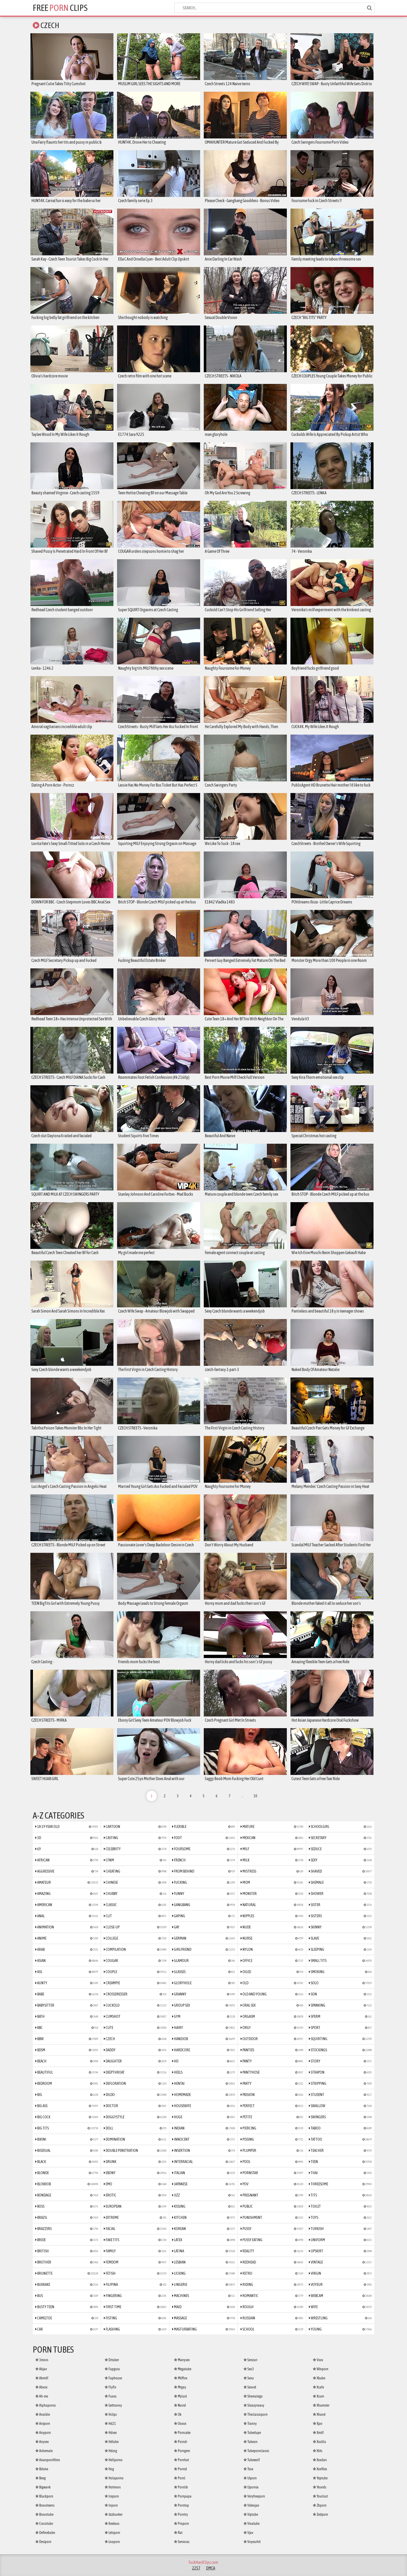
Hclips (111, 2414)
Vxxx (318, 2360)
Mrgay (180, 2387)
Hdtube (112, 2442)
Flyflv (110, 2387)
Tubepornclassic (256, 2451)
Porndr (180, 2442)
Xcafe (318, 2387)
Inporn (111, 2505)
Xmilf (318, 2433)
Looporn (112, 2542)
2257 (196, 2568)
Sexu (248, 2378)
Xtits (317, 2451)
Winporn (320, 2369)
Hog (109, 2469)
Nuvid (180, 2405)
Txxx (248, 2469)
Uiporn (250, 2478)
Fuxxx (111, 2396)
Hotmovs (113, 2487)
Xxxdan (320, 2460)
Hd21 (110, 2423)
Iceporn (112, 2496)
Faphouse (113, 2378)
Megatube (182, 2369)
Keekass (112, 2523)
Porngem (182, 2451)
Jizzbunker (114, 2514)
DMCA (210, 2568)
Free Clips (60, 8)
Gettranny (113, 2405)
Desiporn (43, 2542)
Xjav (317, 2423)
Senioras (181, 2542)
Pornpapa (183, 2496)
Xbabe (319, 2378)
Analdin (42, 2414)
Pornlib (181, 2487)
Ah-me (41, 2396)
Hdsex (111, 2433)
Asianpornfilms (47, 2460)
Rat (178, 2533)
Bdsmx (41, 2469)
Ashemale (44, 2451)
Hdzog (111, 2451)
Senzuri (250, 2360)
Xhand (319, 2414)
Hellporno (114, 2460)
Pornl (179, 2478)
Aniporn (42, 2423)
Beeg (40, 2478)
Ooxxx (180, 2423)
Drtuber (112, 2360)
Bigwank (43, 2487)
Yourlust (320, 2496)
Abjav (41, 2369)
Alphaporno (45, 2405)
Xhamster (321, 2405)
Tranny (250, 2423)
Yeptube (320, 2478)
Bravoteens (45, 2505)
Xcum (318, 2396)
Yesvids (319, 2487)
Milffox (180, 2378)
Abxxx (41, 2387)
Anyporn (43, 2433)
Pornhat (181, 2460)
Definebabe (45, 2533)
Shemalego (253, 2396)
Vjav (248, 2533)
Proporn (181, 2523)
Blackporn (44, 2496)
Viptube (250, 2514)
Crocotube (44, 2523)
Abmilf (41, 2378)
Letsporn (112, 2533)
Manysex (182, 2360)
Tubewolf (251, 2460)
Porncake (182, 2433)
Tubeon (250, 2442)
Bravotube (44, 2514)
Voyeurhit (252, 2542)
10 (255, 1796)
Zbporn (320, 2505)
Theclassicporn (255, 2414)
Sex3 (248, 2369)
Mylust (180, 2396)
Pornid (180, 2469)
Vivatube (251, 2523)
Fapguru (112, 2369)
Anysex (42, 2442)
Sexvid (249, 2387)
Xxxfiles (320, 2469)
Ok (177, 2414)
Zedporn (320, 2514)
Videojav (251, 2505)
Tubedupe (252, 2433)
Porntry (181, 2514)
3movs (41, 2360)
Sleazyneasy (253, 2405)
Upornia (251, 2487)
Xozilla (319, 2442)
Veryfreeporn (254, 2496)
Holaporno (114, 2478)
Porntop (181, 2505)
